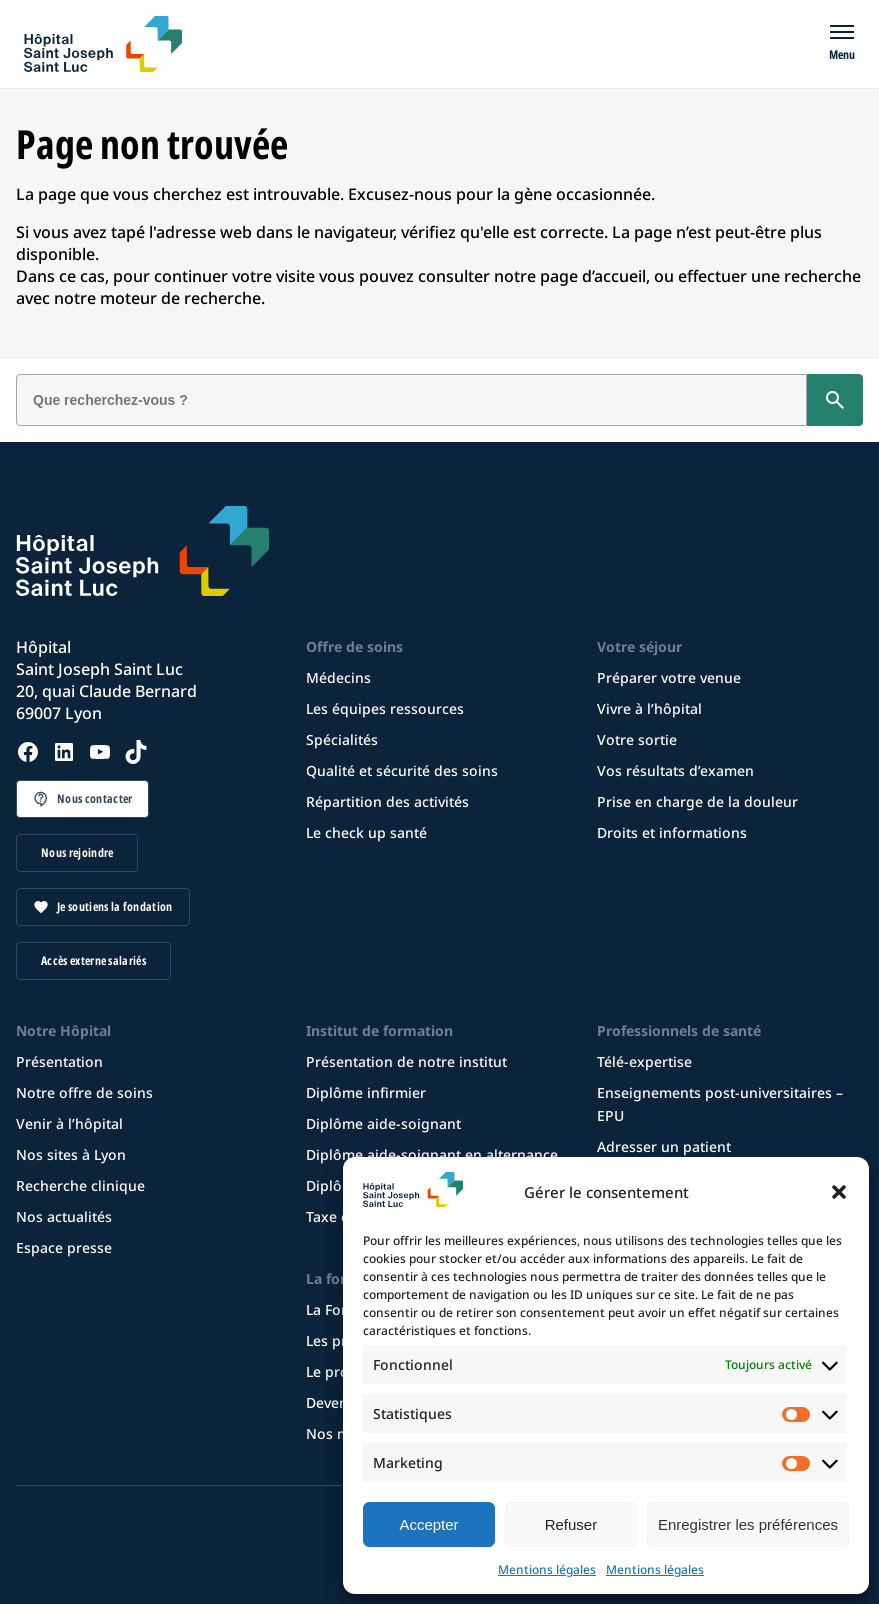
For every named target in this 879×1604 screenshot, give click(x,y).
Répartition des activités (387, 801)
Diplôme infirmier (366, 1092)
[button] (839, 1192)
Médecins (338, 677)
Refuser (571, 1524)
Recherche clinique (80, 1185)
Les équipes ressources (385, 708)
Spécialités (342, 739)
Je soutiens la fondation (115, 906)
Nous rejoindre (77, 852)
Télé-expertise (644, 1061)
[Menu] (842, 44)
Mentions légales (547, 1569)
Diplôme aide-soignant (383, 1123)
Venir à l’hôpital (69, 1123)
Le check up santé (366, 832)
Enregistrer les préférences (748, 1524)
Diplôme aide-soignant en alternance (432, 1154)
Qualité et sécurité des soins (402, 770)
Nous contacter (94, 798)
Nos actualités (64, 1216)
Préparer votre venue (669, 677)
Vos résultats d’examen (675, 770)
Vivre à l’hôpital (649, 708)
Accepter (428, 1524)
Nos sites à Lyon (71, 1154)
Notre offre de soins (84, 1092)
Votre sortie (637, 739)
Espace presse (64, 1247)
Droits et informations (672, 832)
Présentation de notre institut (406, 1061)
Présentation (59, 1061)
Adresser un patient (664, 1146)
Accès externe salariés (93, 960)
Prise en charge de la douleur (697, 801)
